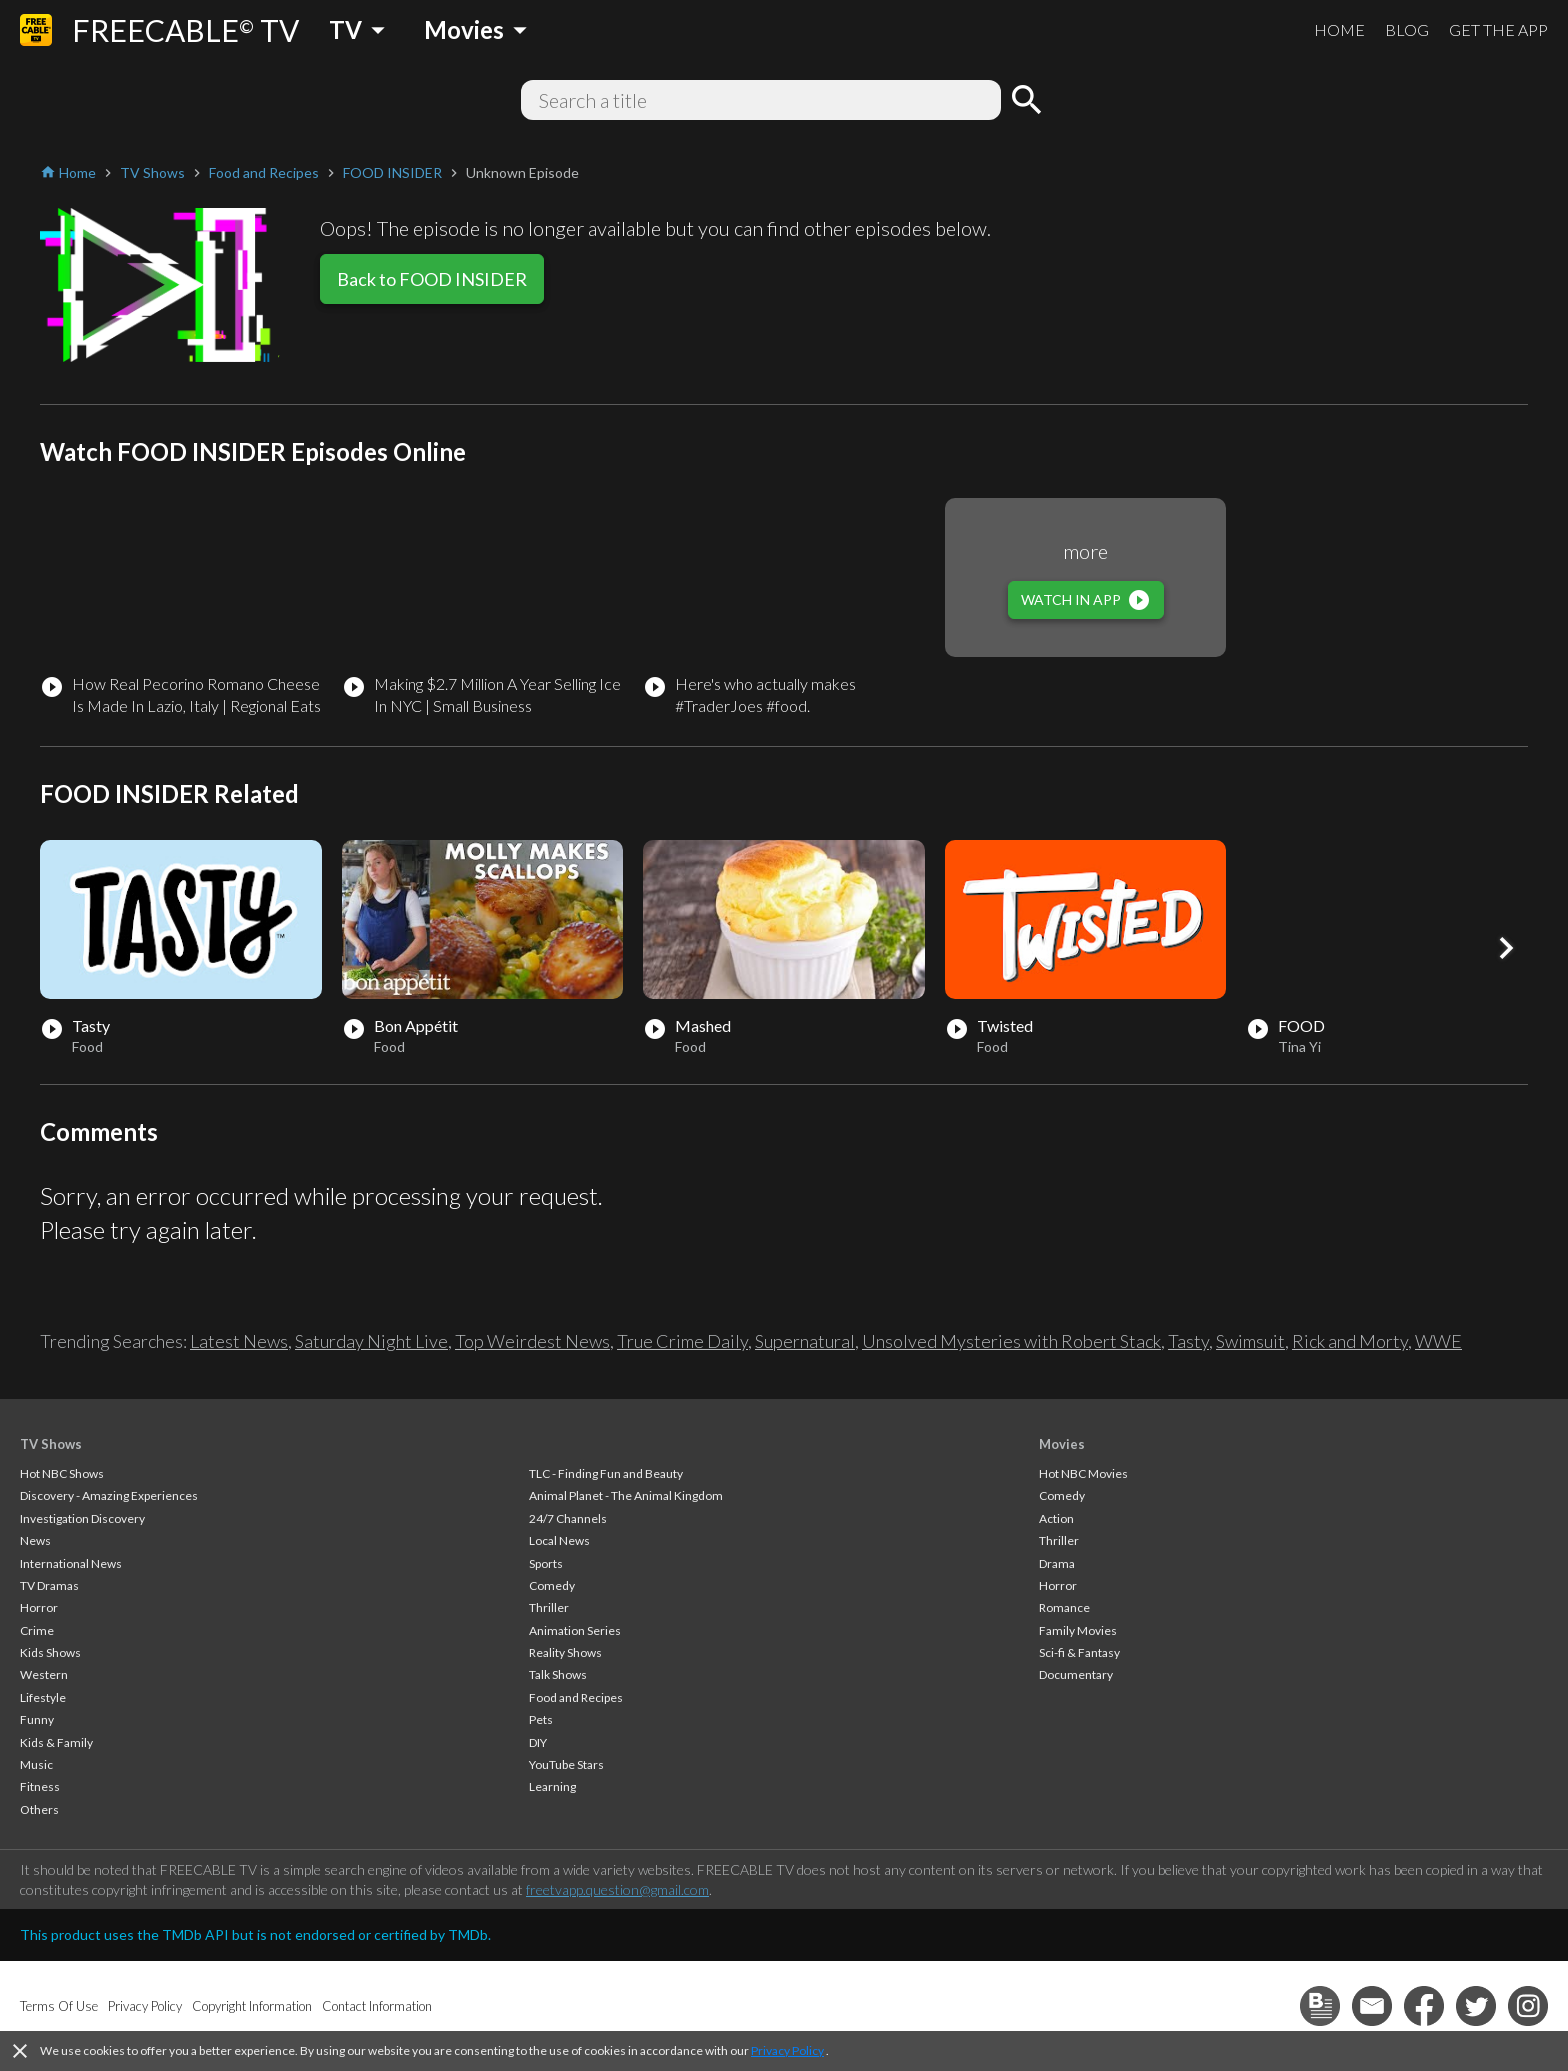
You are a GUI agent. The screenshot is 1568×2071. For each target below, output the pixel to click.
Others (39, 1809)
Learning (552, 1786)
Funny (37, 1719)
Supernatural (805, 1341)
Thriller (549, 1607)
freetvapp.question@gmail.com (617, 1889)
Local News (559, 1540)
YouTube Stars (566, 1764)
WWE (1438, 1341)
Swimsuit (1250, 1341)
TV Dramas (49, 1585)
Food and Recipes (576, 1697)
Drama (1057, 1563)
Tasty (1188, 1341)
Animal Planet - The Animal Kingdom (626, 1495)
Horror (39, 1607)
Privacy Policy (787, 2050)
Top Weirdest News (532, 1341)
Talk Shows (558, 1674)
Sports (546, 1563)
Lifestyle (43, 1697)
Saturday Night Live (371, 1341)
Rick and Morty (1350, 1341)
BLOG (1407, 29)
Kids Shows (50, 1652)
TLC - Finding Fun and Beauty (606, 1473)
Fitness (40, 1786)
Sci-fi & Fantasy (1079, 1652)
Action (1056, 1518)
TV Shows (51, 1444)
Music (36, 1764)
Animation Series (575, 1630)
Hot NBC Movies (1083, 1473)
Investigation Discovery (82, 1518)
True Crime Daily (682, 1341)
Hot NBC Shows (62, 1473)
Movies (1062, 1444)
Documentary (1076, 1674)
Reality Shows (565, 1652)
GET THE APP (1498, 29)
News (35, 1540)
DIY (538, 1742)
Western (44, 1674)
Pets (541, 1719)
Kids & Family (56, 1742)
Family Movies (1078, 1630)
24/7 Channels (568, 1518)
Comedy (552, 1585)
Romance (1064, 1607)
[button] (1506, 948)
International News (71, 1563)
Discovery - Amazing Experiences (109, 1495)
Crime (37, 1630)
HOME (1339, 29)
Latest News (239, 1341)
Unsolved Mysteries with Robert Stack (1011, 1341)
